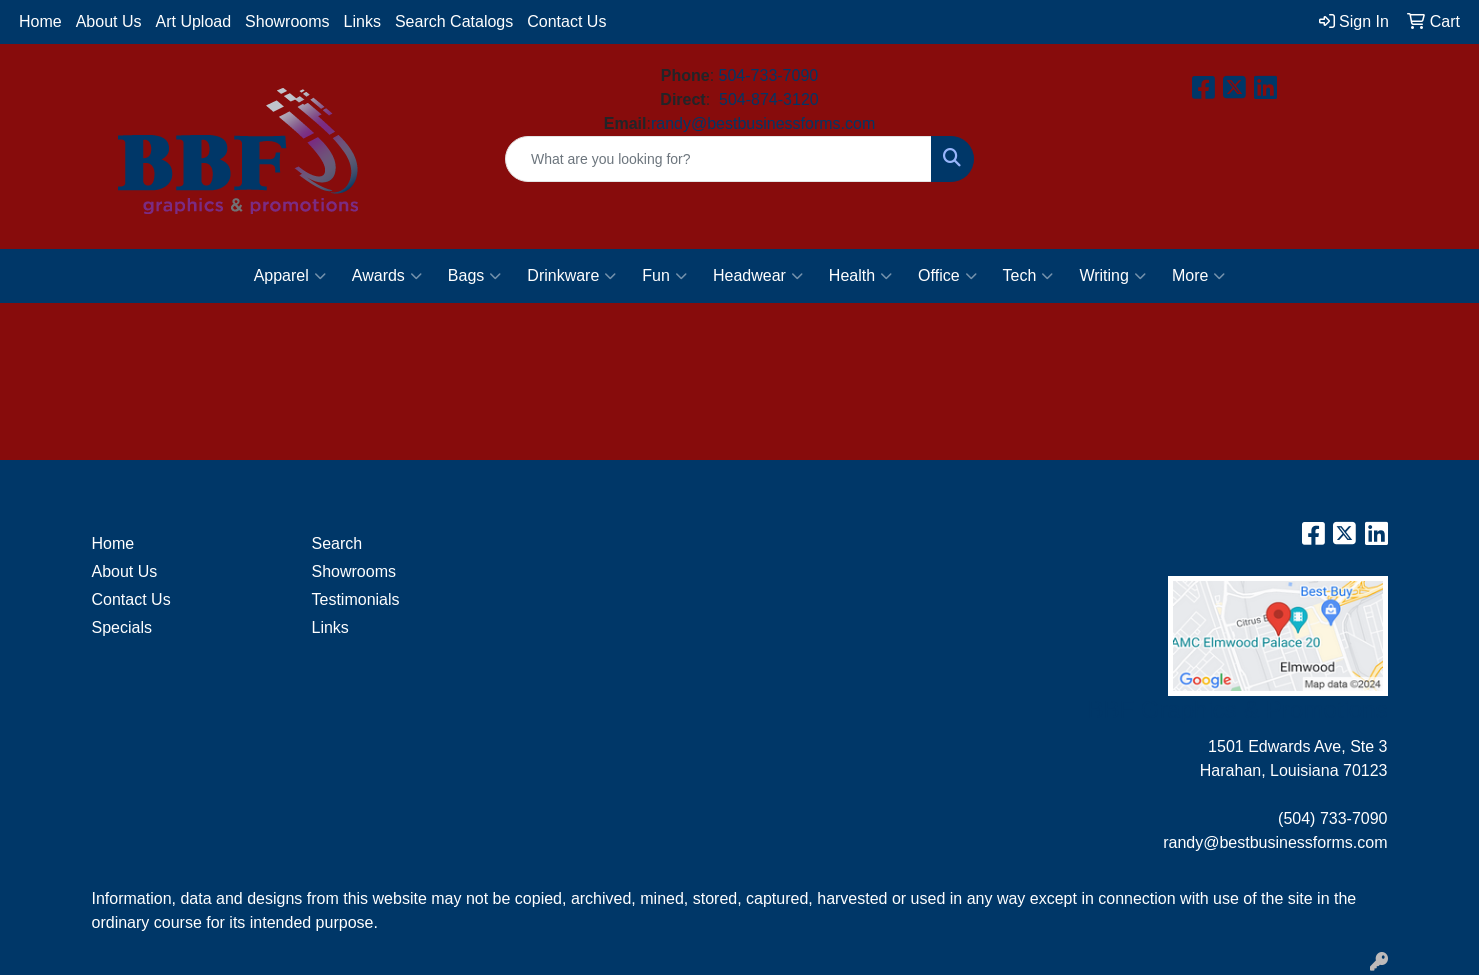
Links (362, 21)
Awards (387, 276)
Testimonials (356, 599)
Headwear (758, 276)
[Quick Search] (718, 159)
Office (947, 276)
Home (40, 21)
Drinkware (571, 276)
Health (860, 276)
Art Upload (194, 21)
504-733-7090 (769, 75)
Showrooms (287, 21)
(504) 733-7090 (1332, 818)
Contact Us (566, 21)
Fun (664, 276)
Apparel (290, 276)
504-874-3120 (769, 99)
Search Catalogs (454, 21)
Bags (474, 276)
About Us (109, 21)
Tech (1028, 276)
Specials (122, 627)
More (1198, 276)
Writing (1112, 276)
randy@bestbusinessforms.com (763, 123)
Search (337, 543)
